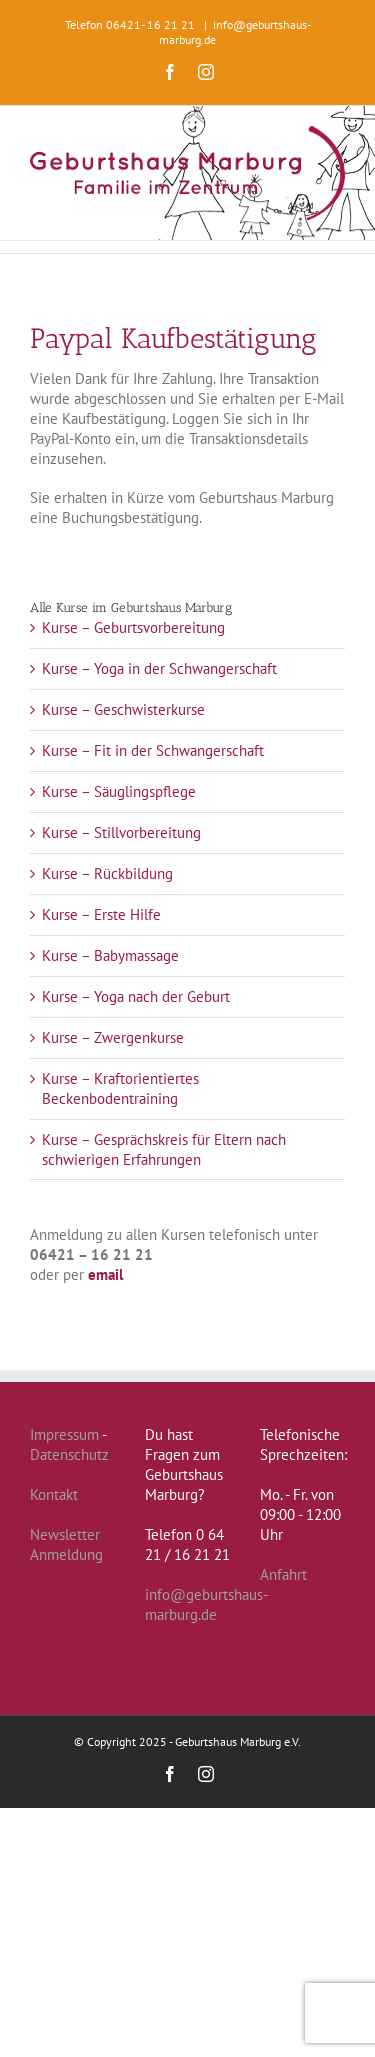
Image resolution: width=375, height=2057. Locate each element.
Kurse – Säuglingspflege (119, 791)
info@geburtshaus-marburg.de (206, 1604)
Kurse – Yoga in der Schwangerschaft (159, 668)
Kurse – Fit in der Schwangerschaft (153, 750)
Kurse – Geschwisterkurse (123, 709)
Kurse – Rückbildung (107, 873)
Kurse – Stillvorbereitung (121, 832)
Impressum (64, 1434)
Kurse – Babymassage (110, 955)
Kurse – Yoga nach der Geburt (136, 996)
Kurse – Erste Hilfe (101, 914)
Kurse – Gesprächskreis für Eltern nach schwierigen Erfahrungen (164, 1149)
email (105, 1274)
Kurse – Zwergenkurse (113, 1037)
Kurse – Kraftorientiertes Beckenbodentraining (120, 1088)
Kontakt (54, 1494)
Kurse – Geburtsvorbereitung (133, 627)
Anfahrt (283, 1574)
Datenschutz (69, 1454)
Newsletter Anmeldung (66, 1544)
